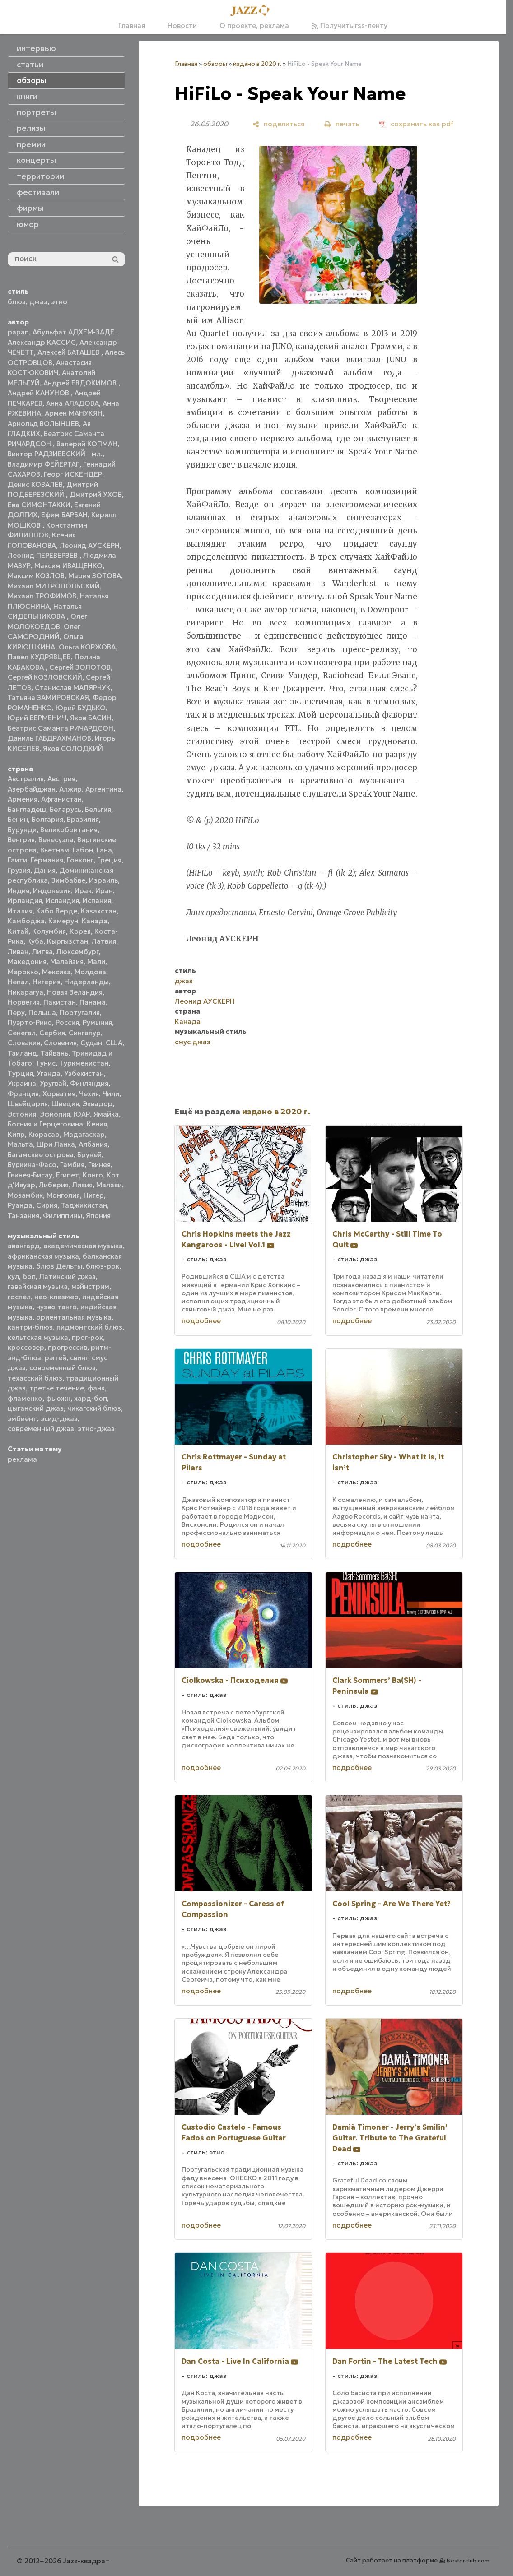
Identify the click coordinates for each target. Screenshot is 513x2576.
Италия (20, 911)
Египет (67, 1175)
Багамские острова (41, 1154)
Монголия (63, 1195)
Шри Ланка (56, 1144)
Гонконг (80, 860)
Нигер (94, 1195)
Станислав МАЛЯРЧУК (73, 687)
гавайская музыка (38, 1286)
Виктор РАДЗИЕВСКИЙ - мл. (55, 453)
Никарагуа (25, 992)
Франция (23, 1093)
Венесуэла (56, 839)
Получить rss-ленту (349, 25)
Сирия (46, 1205)
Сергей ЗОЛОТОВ (80, 667)
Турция (20, 1073)
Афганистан (61, 799)
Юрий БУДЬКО (81, 708)
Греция (109, 860)
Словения (60, 1042)
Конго (93, 1175)
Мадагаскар (84, 1134)
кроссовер (26, 1347)
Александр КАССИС (42, 342)
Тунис (46, 1063)
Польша (42, 1012)
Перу (16, 1012)
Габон (83, 850)
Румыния (97, 1022)
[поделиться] (278, 124)
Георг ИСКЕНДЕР (73, 474)
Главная (131, 25)
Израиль (103, 880)
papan (18, 332)
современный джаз (41, 1428)
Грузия (19, 870)
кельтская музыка (38, 1337)
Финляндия (89, 1083)
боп (29, 1276)
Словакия (24, 1042)
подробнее (201, 1320)
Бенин (18, 819)
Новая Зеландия (75, 992)
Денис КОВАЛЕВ (35, 484)
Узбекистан (84, 1073)
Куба (35, 941)
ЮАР (82, 1114)
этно (59, 301)
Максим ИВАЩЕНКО (68, 565)
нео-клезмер (56, 1297)
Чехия (89, 1093)
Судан (91, 1042)
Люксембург (77, 951)
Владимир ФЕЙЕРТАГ (43, 464)
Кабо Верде (56, 911)
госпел (19, 1297)
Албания (93, 1144)
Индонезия (52, 890)
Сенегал (22, 1033)
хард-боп (90, 1398)
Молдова (90, 972)
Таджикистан (84, 1205)
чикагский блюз (94, 1408)
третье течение (56, 1388)
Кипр (16, 1134)
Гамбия (72, 1164)
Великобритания (69, 829)
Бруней (89, 1154)
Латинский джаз (67, 1276)
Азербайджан (32, 789)
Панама (92, 1002)
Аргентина (103, 789)
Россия (67, 1022)
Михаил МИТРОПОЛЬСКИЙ (54, 586)
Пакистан (59, 1002)
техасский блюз (35, 1378)
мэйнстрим (90, 1286)
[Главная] (252, 11)
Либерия (54, 1185)
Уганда (49, 1073)
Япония (98, 1215)
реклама (22, 1459)
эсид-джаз (59, 1418)
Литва (42, 951)
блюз (17, 301)
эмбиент (22, 1418)
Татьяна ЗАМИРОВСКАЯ (48, 697)
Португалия (80, 1012)
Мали (96, 961)
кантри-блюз (30, 1327)
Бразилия (83, 819)
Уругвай (53, 1083)
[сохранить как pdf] (416, 124)
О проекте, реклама (254, 25)
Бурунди (22, 829)
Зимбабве (68, 880)
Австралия (26, 778)
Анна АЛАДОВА (72, 403)
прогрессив (67, 1347)
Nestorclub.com (468, 2560)
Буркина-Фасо (32, 1164)
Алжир (70, 789)
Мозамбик (25, 1195)
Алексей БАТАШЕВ (69, 352)
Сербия (52, 1033)
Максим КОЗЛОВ (36, 575)
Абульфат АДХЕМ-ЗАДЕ (74, 332)
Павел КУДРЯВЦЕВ (39, 657)
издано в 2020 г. (257, 64)
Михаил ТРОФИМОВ (42, 596)
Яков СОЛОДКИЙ (73, 748)
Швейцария (28, 1103)
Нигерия (47, 982)
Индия (18, 890)
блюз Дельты (59, 1266)
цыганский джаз (36, 1408)
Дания (45, 870)
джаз (38, 301)
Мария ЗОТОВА (94, 575)
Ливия (82, 1185)
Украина (22, 1083)
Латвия (104, 941)
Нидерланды (86, 982)
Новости (182, 25)
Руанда (20, 1205)
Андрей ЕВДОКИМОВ (80, 383)
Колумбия (49, 931)
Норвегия (24, 1002)
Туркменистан (83, 1063)
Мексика (56, 972)
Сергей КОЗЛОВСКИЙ (45, 677)
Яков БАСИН (91, 717)
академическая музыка (83, 1246)
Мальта (20, 1144)
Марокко (23, 972)
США (114, 1042)
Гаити (17, 860)
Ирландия (25, 900)
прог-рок (87, 1337)
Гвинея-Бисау (30, 1175)
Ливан (18, 951)
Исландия (62, 900)
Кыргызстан (67, 941)
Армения (22, 799)
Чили (111, 1093)
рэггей (55, 1357)
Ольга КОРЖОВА (87, 647)
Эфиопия (55, 1114)
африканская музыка (43, 1256)
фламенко (25, 1398)
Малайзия (67, 961)
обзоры (215, 64)
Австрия (61, 778)
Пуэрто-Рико (30, 1022)
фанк (96, 1388)
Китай (18, 931)
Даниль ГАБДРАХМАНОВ (49, 738)
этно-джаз (96, 1428)
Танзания (23, 1215)
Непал (18, 982)
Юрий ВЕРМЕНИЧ (37, 717)
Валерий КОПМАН (86, 444)
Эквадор (97, 1103)
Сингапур (85, 1033)
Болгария (47, 819)
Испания (97, 900)
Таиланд (22, 1053)
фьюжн (58, 1398)
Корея (80, 931)
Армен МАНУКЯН (74, 413)
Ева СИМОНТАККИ (39, 504)
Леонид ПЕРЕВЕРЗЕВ (43, 555)
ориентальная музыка (74, 1317)
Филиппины (62, 1215)
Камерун (63, 921)
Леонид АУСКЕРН (90, 545)
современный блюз (62, 1367)
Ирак (83, 890)
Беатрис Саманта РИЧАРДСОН (60, 728)
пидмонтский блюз (89, 1327)
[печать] (341, 124)
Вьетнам (54, 850)
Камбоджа (26, 921)
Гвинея (99, 1164)
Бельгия (98, 809)
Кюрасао (44, 1134)
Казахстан (99, 911)
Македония (27, 961)
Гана (104, 850)
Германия (47, 860)
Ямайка (106, 1114)
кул (13, 1276)
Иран (104, 890)
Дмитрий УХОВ (96, 494)
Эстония (22, 1114)
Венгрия (21, 839)
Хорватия (58, 1093)
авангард (24, 1246)
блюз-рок (102, 1266)
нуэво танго (56, 1306)
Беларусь (65, 809)
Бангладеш (27, 809)
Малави (109, 1185)
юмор (28, 224)
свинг (79, 1357)
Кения (97, 1124)
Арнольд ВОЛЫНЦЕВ (43, 423)
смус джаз (192, 1042)
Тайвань (54, 1053)
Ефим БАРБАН (64, 514)
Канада (94, 921)
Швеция (65, 1103)
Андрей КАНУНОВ (39, 393)
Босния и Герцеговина (45, 1124)
